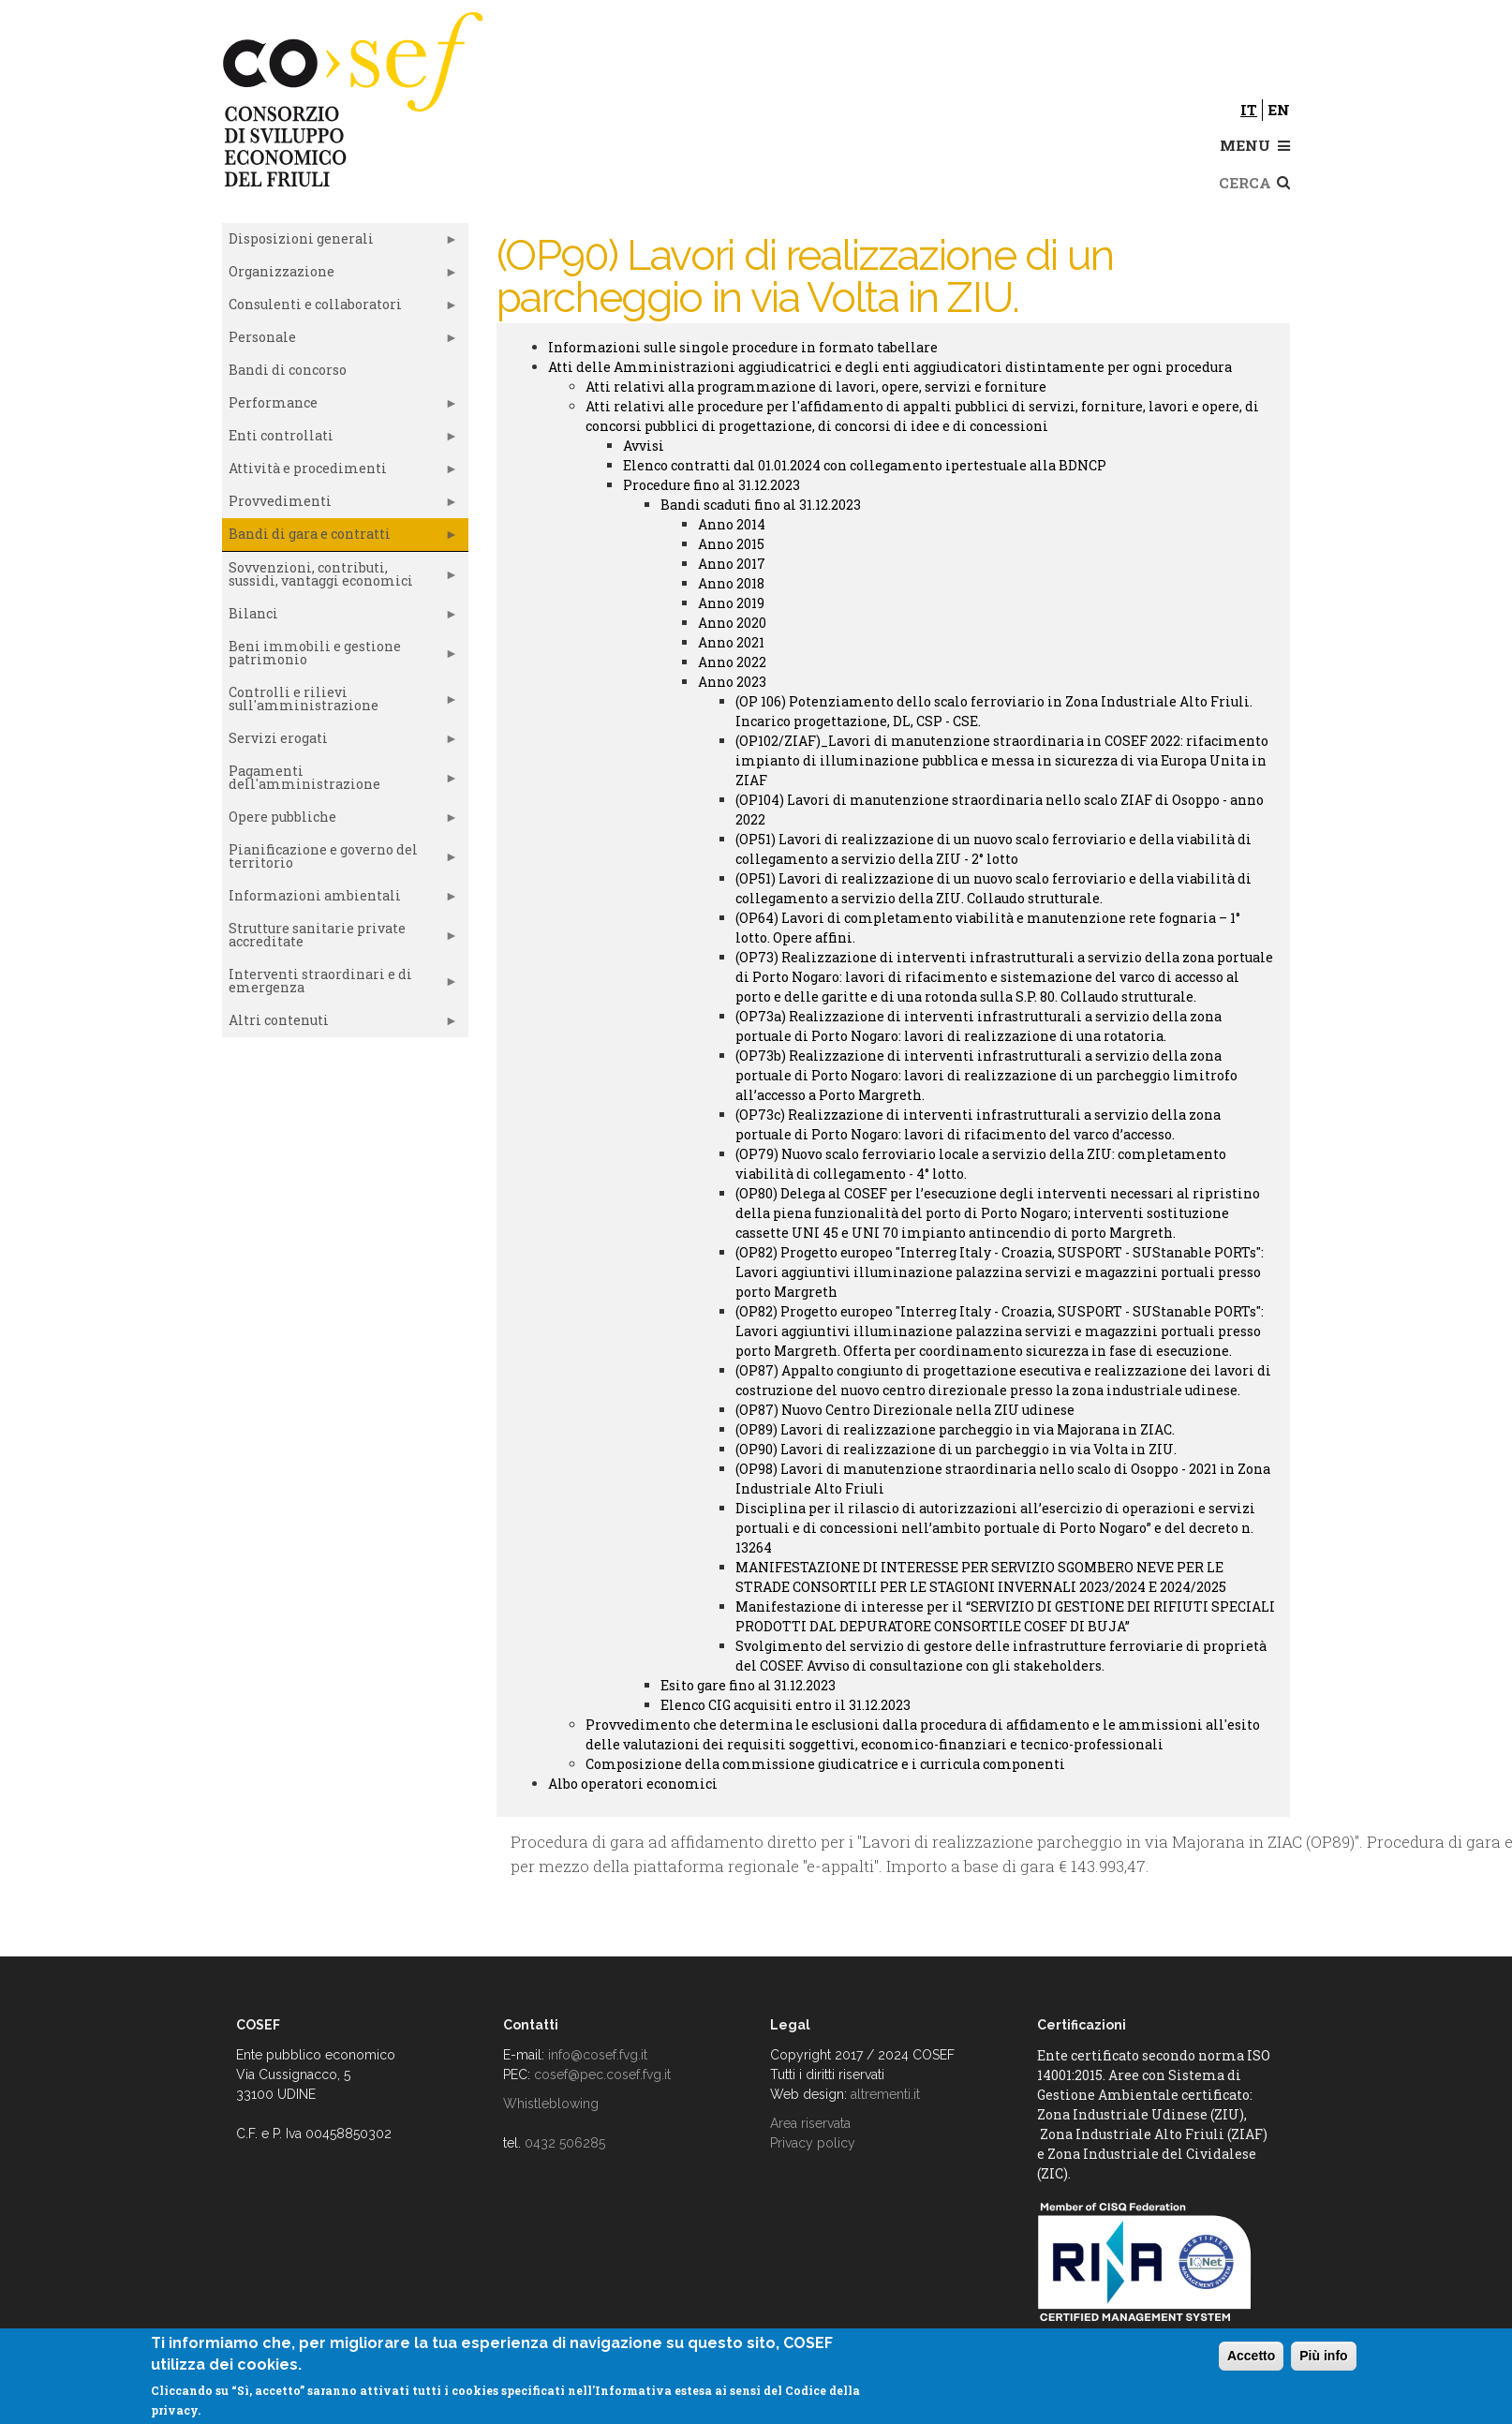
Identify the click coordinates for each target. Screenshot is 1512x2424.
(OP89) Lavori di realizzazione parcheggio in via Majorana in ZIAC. (955, 1429)
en (1278, 109)
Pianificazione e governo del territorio (340, 860)
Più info (1323, 2355)
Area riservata (810, 2123)
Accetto (1251, 2355)
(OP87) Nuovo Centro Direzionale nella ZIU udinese (905, 1410)
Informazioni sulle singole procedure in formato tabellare (743, 347)
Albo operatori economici (633, 1783)
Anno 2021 (731, 642)
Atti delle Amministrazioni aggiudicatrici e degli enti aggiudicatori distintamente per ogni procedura (890, 367)
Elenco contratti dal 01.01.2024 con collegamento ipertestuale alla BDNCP (864, 465)
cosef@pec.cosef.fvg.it (602, 2074)
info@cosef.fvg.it (597, 2054)
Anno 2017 (731, 564)
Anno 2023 (732, 682)
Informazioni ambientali (340, 899)
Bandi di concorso (288, 370)
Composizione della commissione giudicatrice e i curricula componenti (825, 1764)
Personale (340, 341)
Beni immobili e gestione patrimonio (340, 657)
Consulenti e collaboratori (340, 308)
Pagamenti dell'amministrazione (340, 781)
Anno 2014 (731, 524)
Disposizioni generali (340, 243)
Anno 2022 (732, 662)
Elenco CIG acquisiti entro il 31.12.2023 (785, 1705)
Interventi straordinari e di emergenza (340, 984)
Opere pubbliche (340, 821)
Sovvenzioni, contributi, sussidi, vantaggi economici (340, 578)
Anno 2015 (731, 544)
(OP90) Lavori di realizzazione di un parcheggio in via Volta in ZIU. (956, 1449)
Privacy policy (812, 2142)
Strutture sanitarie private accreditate (340, 939)
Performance (340, 407)
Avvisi (643, 445)
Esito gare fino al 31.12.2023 (748, 1685)
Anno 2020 (732, 623)
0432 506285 (565, 2142)
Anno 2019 (731, 603)
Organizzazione (340, 275)
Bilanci (340, 617)
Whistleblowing (551, 2103)
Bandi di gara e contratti (340, 538)
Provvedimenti (340, 505)
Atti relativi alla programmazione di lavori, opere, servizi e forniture (816, 386)
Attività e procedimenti (340, 472)
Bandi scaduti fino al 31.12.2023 (760, 504)
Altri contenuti (340, 1024)
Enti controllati (340, 439)
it (1248, 109)
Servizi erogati (340, 742)
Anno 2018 (731, 583)
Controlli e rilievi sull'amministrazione (340, 702)
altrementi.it (885, 2094)
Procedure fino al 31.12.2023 (711, 485)
